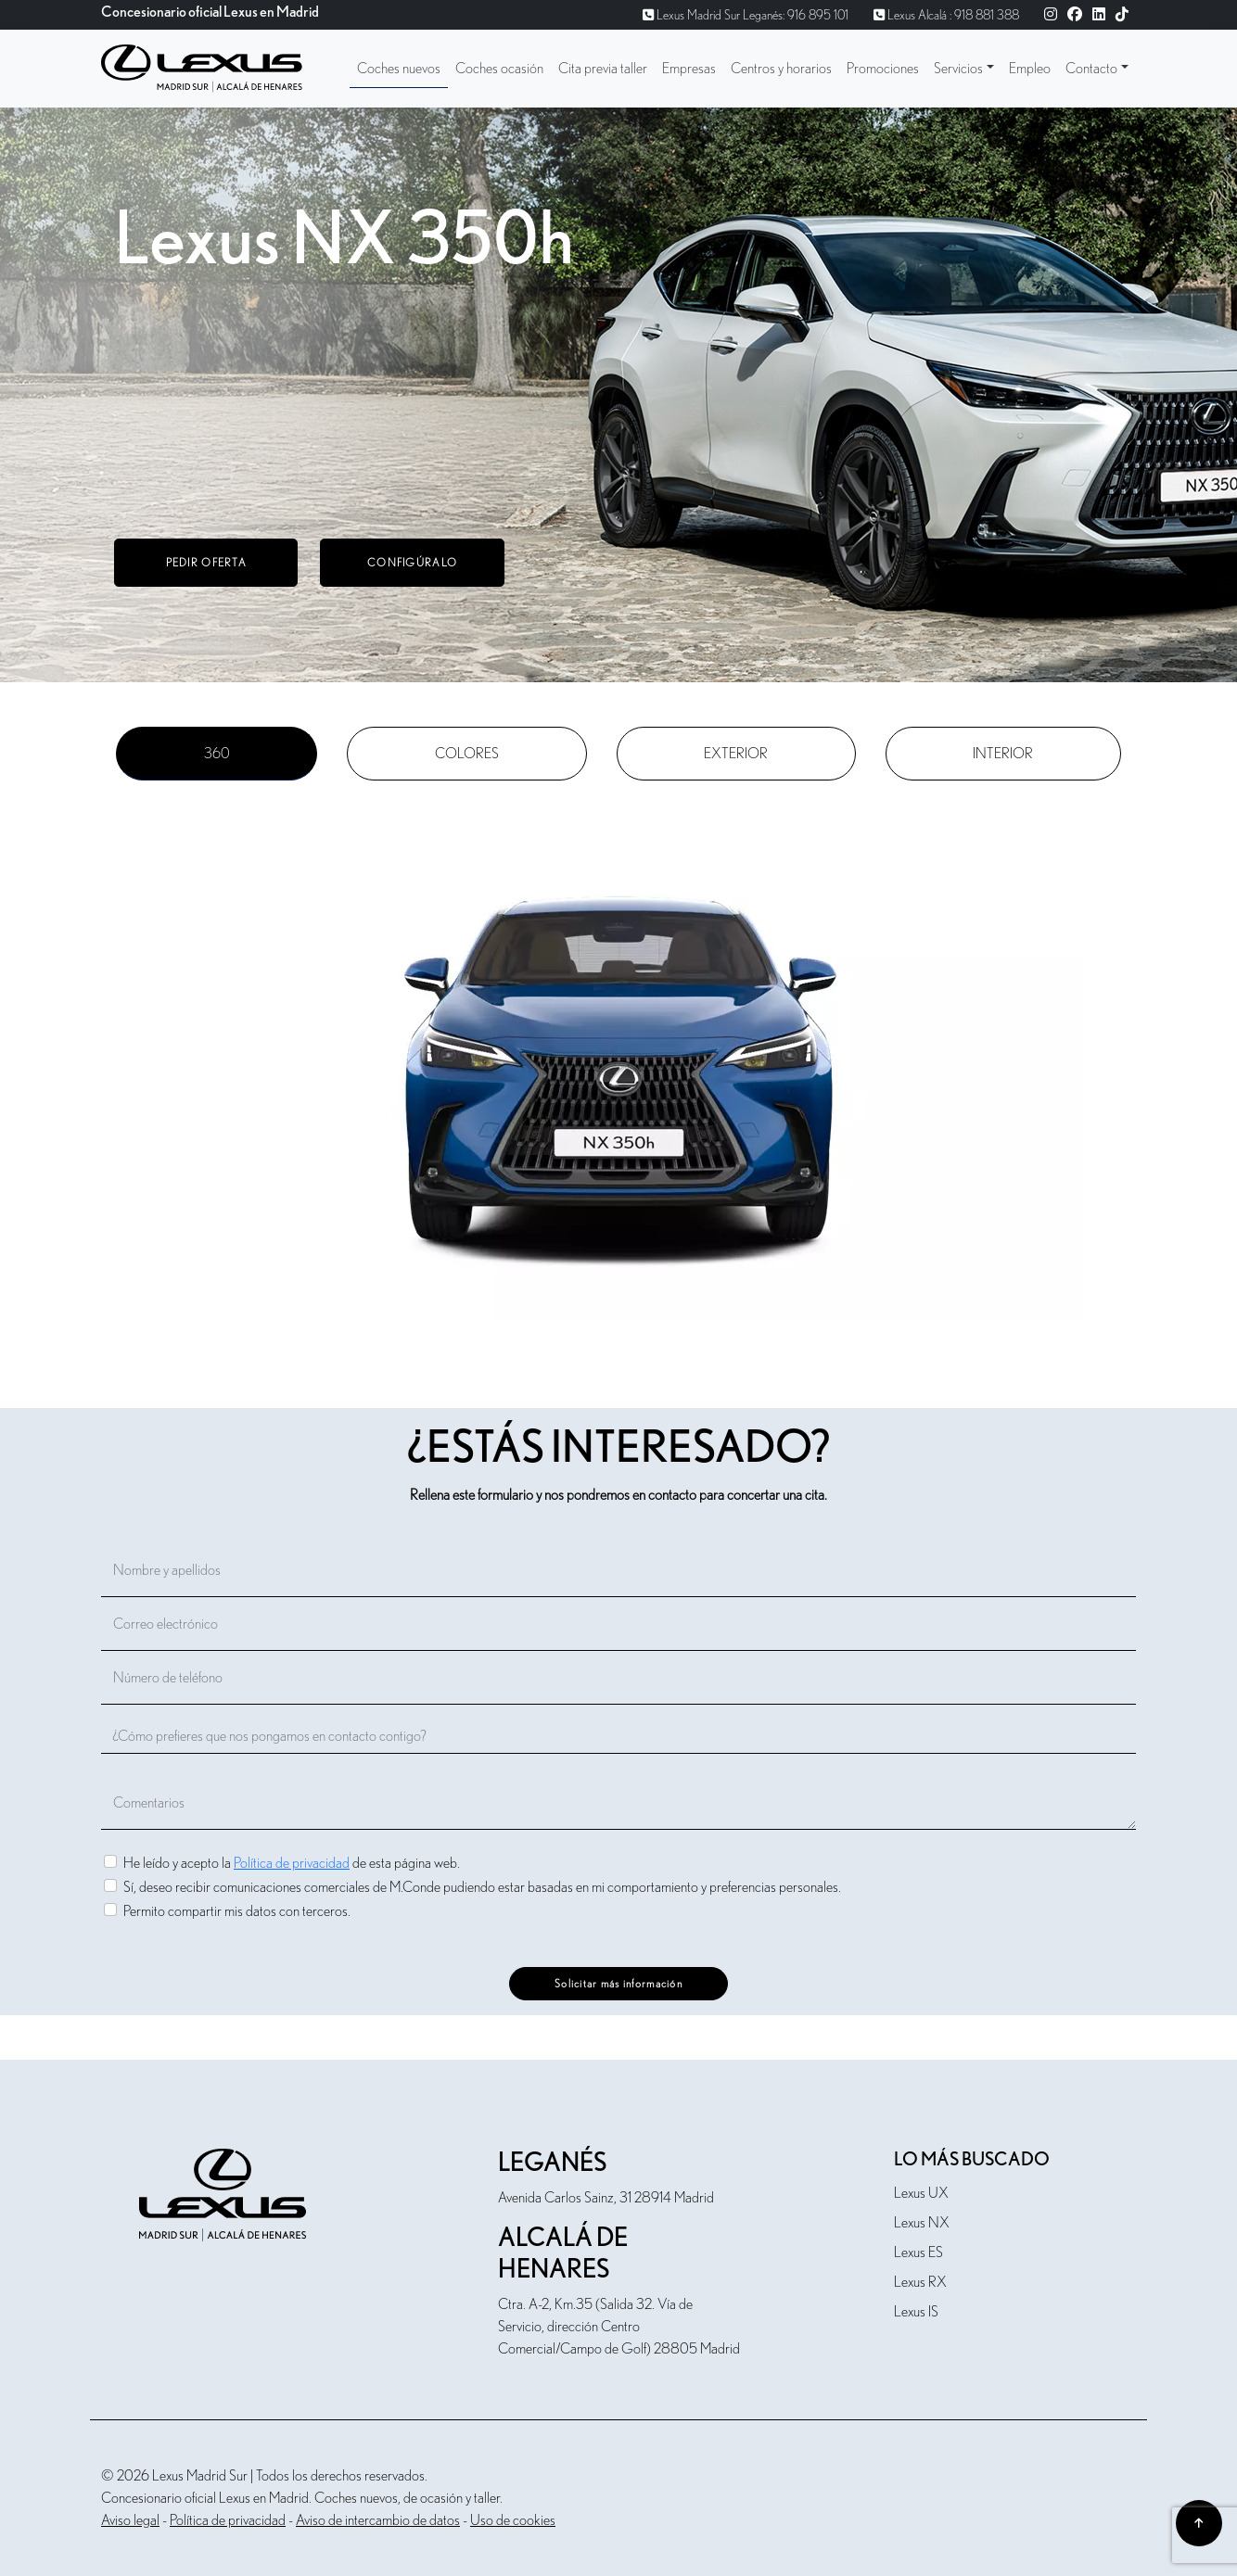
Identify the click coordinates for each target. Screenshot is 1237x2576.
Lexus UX (921, 2193)
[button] (963, 68)
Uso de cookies (512, 2520)
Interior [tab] (1003, 753)
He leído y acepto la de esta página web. (291, 1863)
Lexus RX (920, 2282)
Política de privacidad (292, 1863)
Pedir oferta (206, 562)
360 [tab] (217, 753)
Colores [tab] (467, 753)
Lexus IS (916, 2311)
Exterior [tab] (736, 753)
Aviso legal (130, 2520)
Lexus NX (922, 2222)
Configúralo (412, 562)
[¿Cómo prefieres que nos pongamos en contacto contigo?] (618, 1736)
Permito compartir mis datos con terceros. (237, 1911)
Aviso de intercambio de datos (378, 2520)
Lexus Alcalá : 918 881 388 (946, 15)
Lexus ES (918, 2252)
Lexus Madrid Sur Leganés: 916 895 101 (745, 15)
